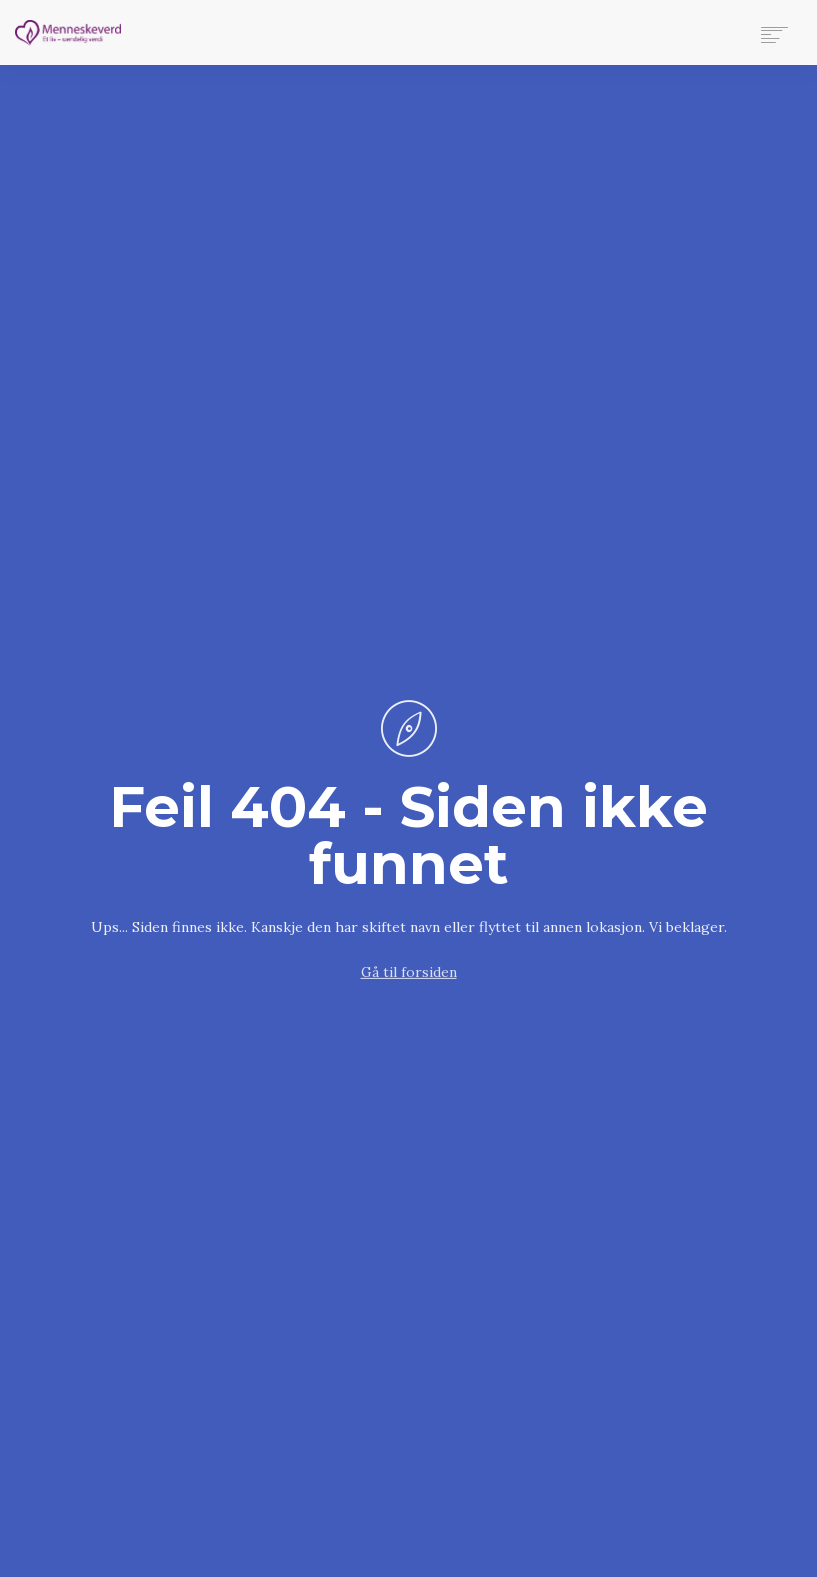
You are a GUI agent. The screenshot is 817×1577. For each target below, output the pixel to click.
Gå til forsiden (409, 972)
